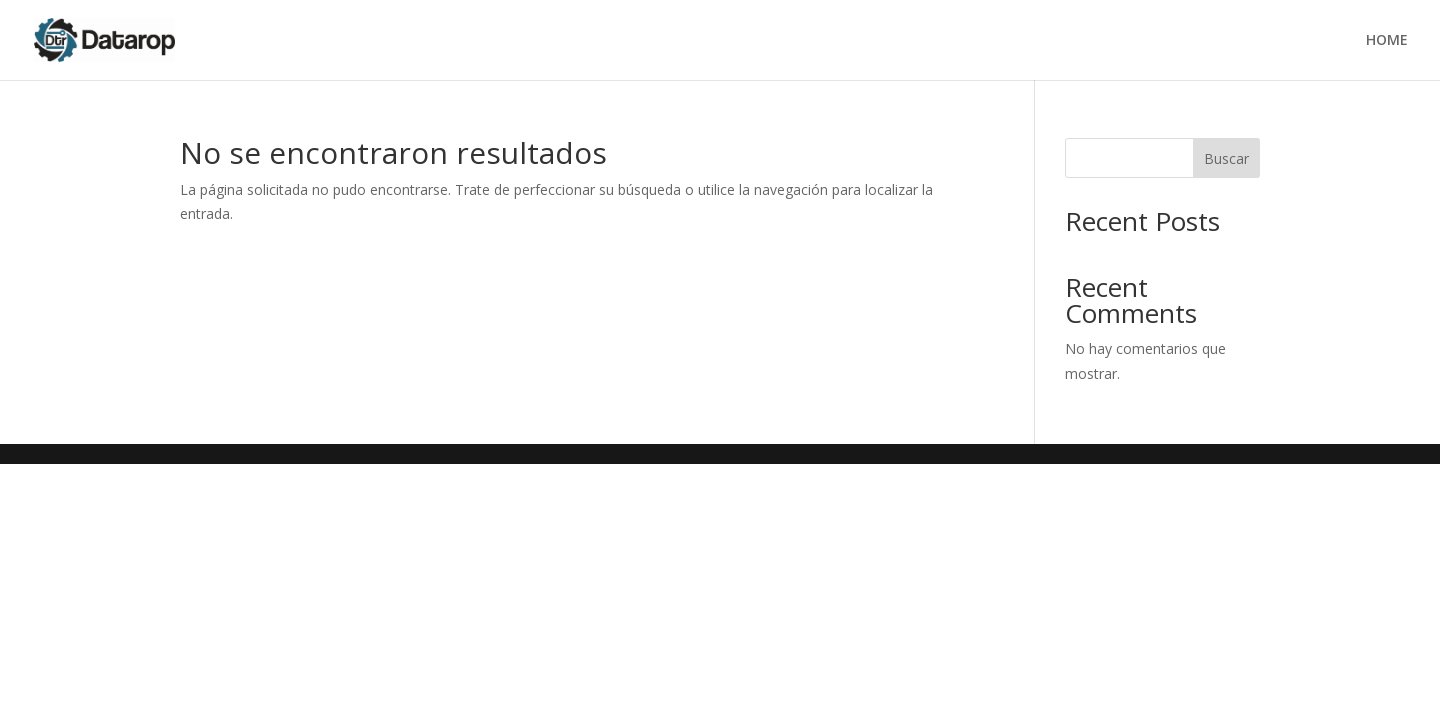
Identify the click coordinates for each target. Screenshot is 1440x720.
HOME (1387, 41)
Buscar (1226, 158)
